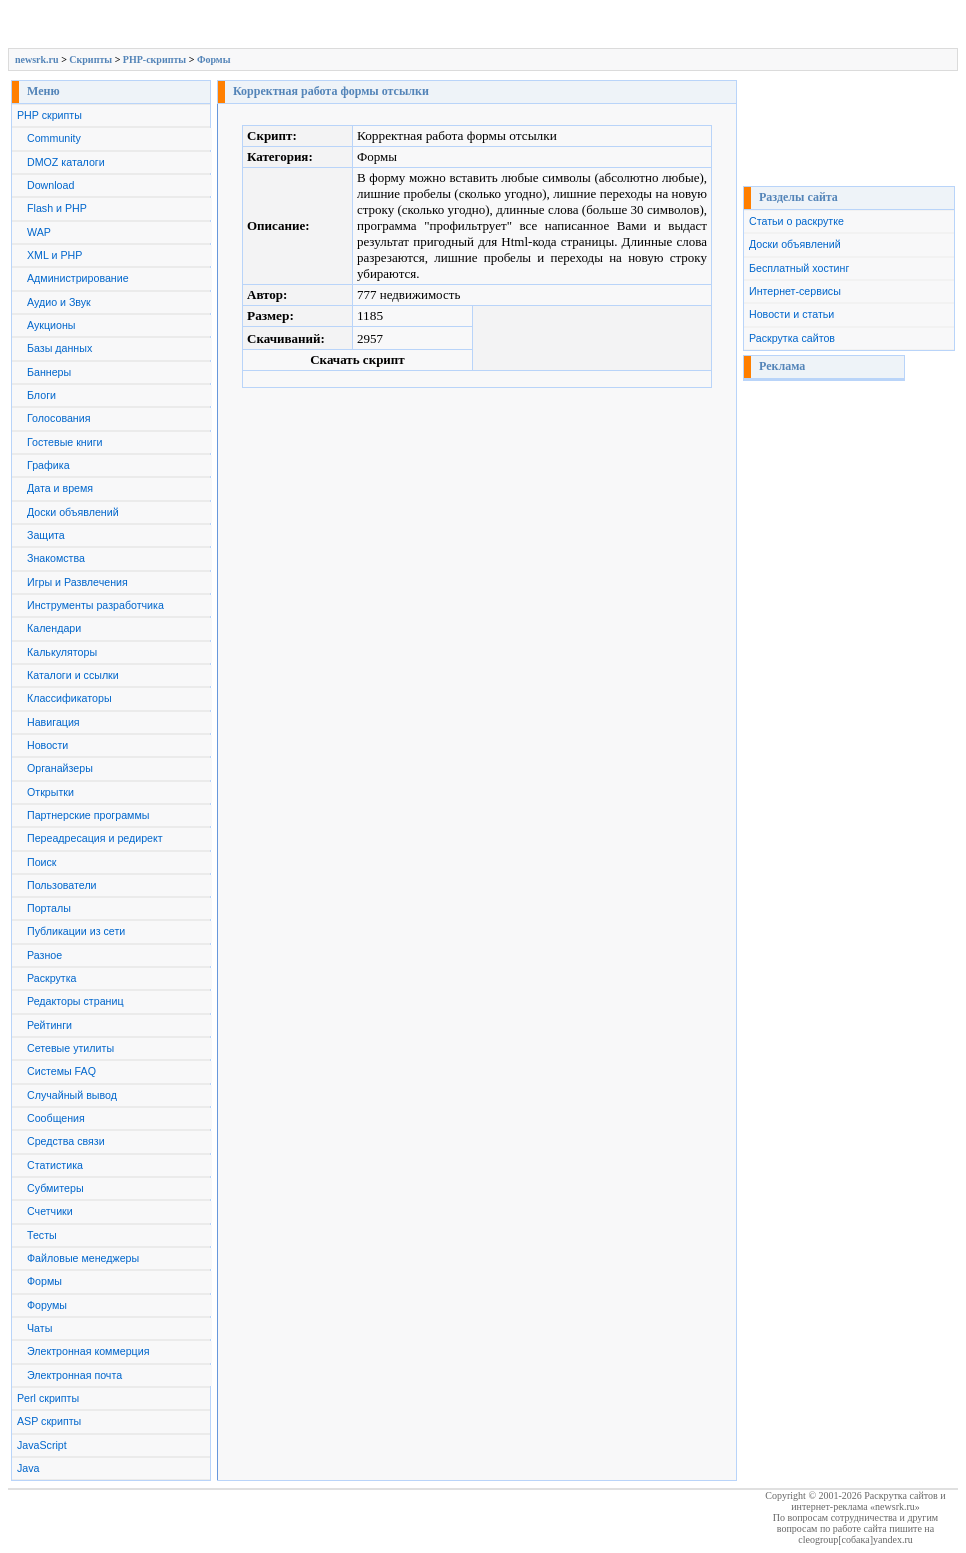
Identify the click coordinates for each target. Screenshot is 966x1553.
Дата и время (60, 488)
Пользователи (62, 885)
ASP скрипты (49, 1421)
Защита (46, 535)
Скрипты (90, 59)
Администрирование (78, 278)
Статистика (55, 1165)
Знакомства (56, 558)
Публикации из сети (76, 931)
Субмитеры (55, 1188)
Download (50, 185)
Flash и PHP (57, 208)
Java (28, 1468)
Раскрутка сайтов (792, 338)
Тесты (42, 1235)
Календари (54, 628)
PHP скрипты (49, 115)
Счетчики (50, 1211)
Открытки (50, 792)
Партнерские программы (88, 815)
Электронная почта (74, 1375)
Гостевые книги (65, 442)
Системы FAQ (61, 1071)
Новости (47, 745)
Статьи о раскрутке (796, 221)
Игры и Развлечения (77, 582)
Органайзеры (60, 768)
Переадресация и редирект (95, 838)
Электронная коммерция (88, 1351)
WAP (39, 232)
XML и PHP (54, 255)
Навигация (53, 722)
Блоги (41, 395)
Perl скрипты (48, 1398)
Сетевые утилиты (70, 1048)
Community (54, 138)
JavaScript (42, 1445)
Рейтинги (49, 1025)
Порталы (49, 908)
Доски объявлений (73, 512)
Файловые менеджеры (83, 1258)
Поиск (42, 862)
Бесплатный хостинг (799, 268)
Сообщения (56, 1118)
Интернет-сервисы (795, 291)
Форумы (47, 1305)
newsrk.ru (37, 59)
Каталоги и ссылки (73, 675)
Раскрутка (52, 978)
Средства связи (66, 1141)
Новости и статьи (791, 314)
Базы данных (59, 348)
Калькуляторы (62, 652)
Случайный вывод (72, 1095)
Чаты (39, 1328)
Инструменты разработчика (95, 605)
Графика (48, 465)
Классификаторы (69, 698)
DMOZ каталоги (66, 162)
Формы (214, 59)
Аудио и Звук (59, 302)
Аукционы (51, 325)
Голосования (58, 418)
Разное (44, 955)
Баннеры (49, 372)
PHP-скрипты (154, 59)
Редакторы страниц (75, 1001)
